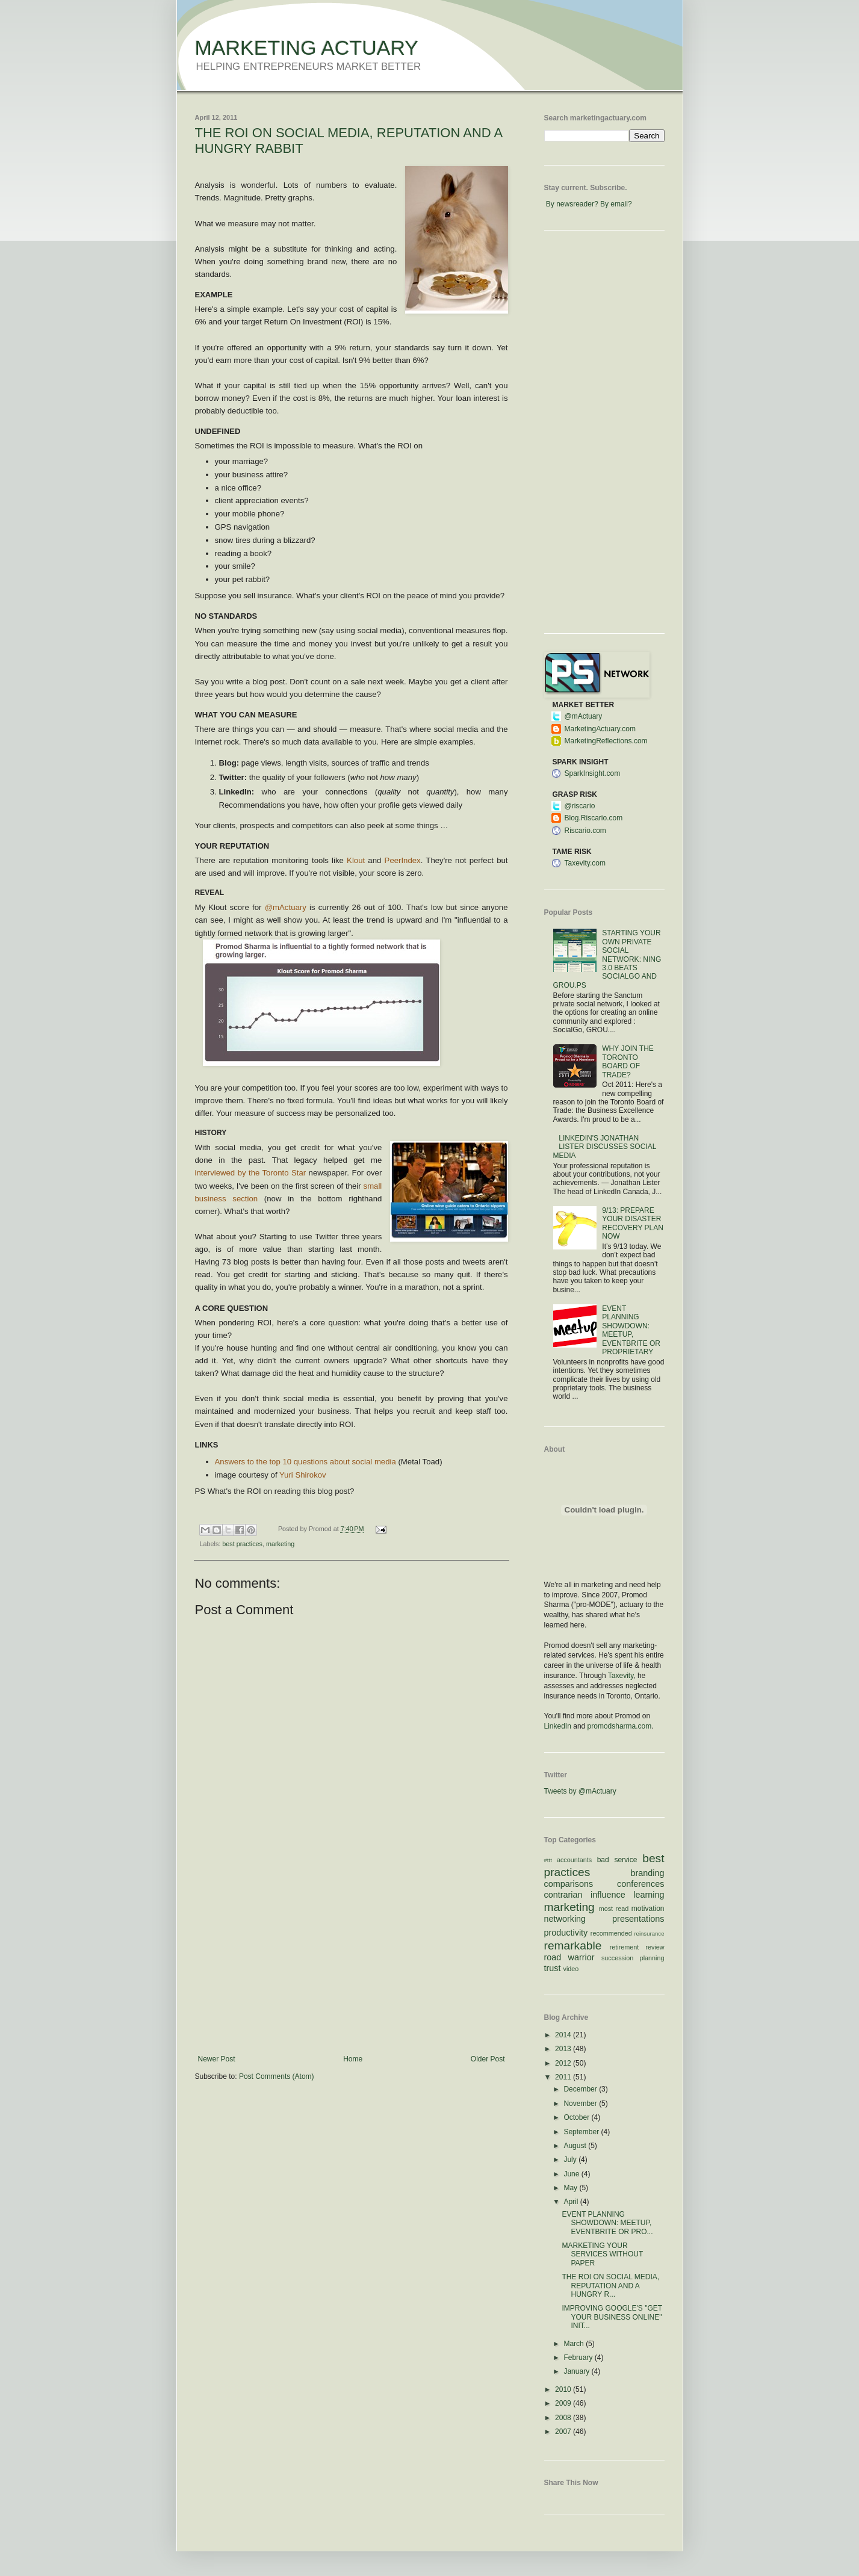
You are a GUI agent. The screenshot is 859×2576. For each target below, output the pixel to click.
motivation (648, 1908)
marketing (280, 1543)
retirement (624, 1947)
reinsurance (649, 1933)
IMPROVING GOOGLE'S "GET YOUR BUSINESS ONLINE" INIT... (612, 2317)
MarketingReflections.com (606, 741)
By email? (616, 204)
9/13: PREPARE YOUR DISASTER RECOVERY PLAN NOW (632, 1223)
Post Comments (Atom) (276, 2076)
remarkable (573, 1945)
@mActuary (285, 907)
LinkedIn (557, 1726)
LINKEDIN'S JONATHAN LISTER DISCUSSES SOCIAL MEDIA (604, 1147)
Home (352, 2059)
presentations (638, 1919)
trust (552, 1968)
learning (648, 1894)
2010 (564, 2389)
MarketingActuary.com (600, 729)
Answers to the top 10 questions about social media (305, 1461)
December (581, 2089)
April (571, 2201)
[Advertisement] (351, 1964)
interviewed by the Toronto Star (250, 1172)
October (577, 2117)
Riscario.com (585, 830)
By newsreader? (572, 204)
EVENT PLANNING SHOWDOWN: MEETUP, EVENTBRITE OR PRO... (607, 2223)
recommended (611, 1933)
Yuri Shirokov (302, 1474)
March (574, 2343)
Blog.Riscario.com (594, 818)
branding (647, 1873)
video (571, 1968)
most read (614, 1908)
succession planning (633, 1957)
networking (565, 1919)
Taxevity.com (585, 863)
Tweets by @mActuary (580, 1791)
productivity (566, 1932)
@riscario (580, 806)
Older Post (488, 2059)
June (572, 2174)
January (577, 2371)
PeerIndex (403, 860)
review (654, 1947)
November (581, 2103)
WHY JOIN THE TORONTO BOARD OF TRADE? (628, 1061)
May (571, 2188)
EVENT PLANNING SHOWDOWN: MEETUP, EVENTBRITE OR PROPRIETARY (631, 1330)
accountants (574, 1859)
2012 (564, 2063)
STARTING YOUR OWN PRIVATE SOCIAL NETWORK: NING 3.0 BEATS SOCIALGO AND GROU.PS (607, 959)
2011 (564, 2077)
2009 (564, 2403)
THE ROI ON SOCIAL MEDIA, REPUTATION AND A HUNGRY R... (610, 2286)
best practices (242, 1543)
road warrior (569, 1957)
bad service (617, 1860)
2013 (564, 2049)
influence (608, 1894)
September (582, 2132)
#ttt (548, 1860)
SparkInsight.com (593, 773)
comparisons (569, 1884)
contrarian (563, 1894)
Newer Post (216, 2059)
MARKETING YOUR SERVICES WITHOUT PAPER (602, 2254)
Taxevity (620, 1675)
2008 (564, 2417)
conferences (640, 1884)
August (575, 2145)
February (578, 2357)
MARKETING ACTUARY (307, 47)
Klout (356, 860)
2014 (564, 2035)
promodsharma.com (620, 1726)
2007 (564, 2431)
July (570, 2159)
